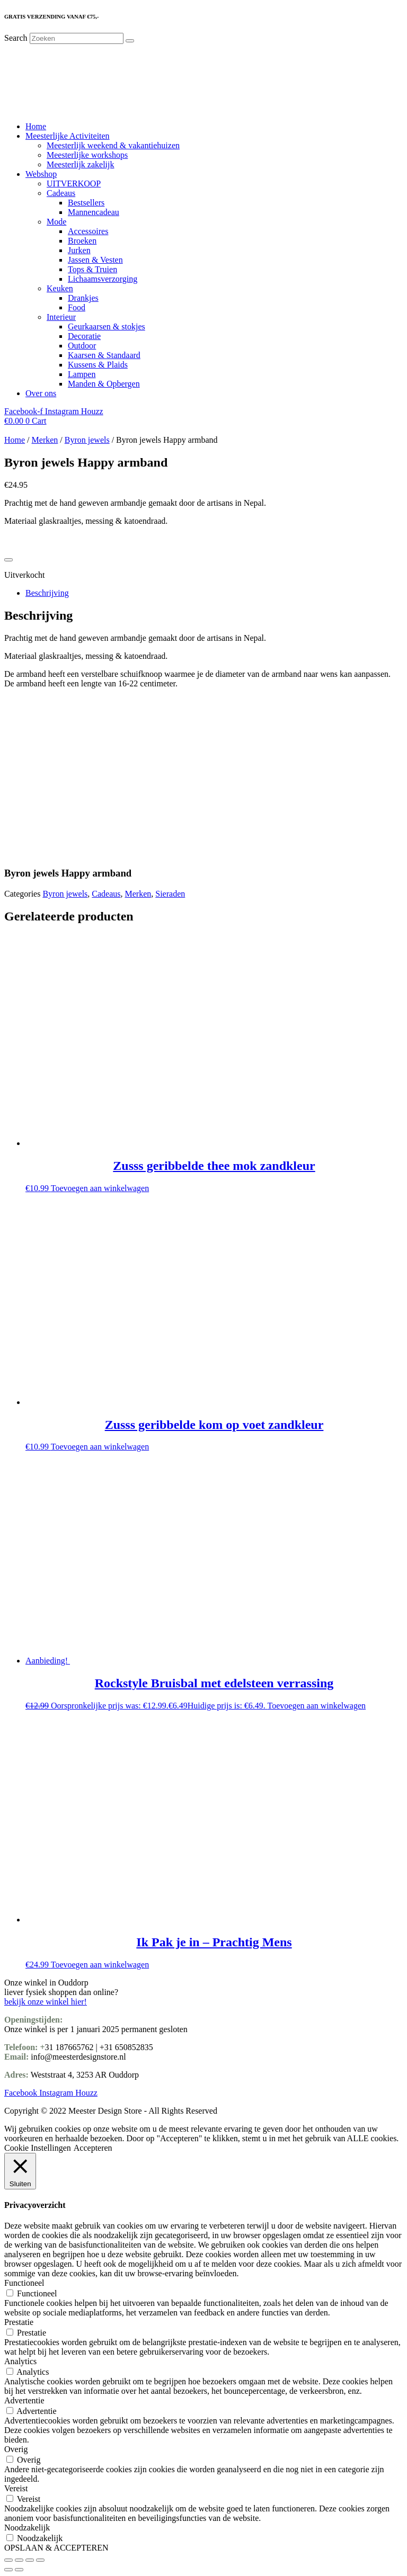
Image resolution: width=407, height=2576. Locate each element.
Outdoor (82, 345)
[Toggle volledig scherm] (19, 2560)
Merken (45, 439)
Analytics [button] (20, 2361)
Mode (56, 221)
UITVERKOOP (74, 183)
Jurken (79, 250)
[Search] (130, 40)
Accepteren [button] (93, 2147)
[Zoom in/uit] (8, 2560)
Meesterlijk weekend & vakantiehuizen (113, 145)
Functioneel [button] (24, 2282)
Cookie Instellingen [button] (37, 2147)
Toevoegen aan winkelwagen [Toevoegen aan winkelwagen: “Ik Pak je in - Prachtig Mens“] (100, 1964)
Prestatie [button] (18, 2322)
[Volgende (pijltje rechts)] (19, 2569)
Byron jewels (87, 439)
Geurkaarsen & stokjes (106, 326)
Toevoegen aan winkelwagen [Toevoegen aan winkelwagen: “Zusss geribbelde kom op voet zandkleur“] (100, 1446)
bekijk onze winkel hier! (45, 2001)
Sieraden (170, 893)
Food (76, 307)
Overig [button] (16, 2449)
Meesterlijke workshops (87, 154)
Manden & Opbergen (104, 383)
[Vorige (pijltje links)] (8, 2569)
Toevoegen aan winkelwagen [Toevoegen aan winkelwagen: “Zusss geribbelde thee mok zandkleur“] (100, 1188)
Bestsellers (86, 202)
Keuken (60, 288)
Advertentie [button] (24, 2400)
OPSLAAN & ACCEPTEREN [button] (56, 2547)
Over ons (40, 393)
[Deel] (29, 2560)
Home (35, 126)
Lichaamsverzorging (102, 278)
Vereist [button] (16, 2488)
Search (16, 37)
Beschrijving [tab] (47, 592)
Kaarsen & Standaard (104, 355)
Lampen (81, 374)
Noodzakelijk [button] (27, 2527)
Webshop (41, 173)
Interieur (61, 316)
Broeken (82, 240)
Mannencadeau (93, 212)
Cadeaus (61, 193)
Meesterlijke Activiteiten (67, 135)
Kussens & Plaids (98, 364)
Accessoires (88, 231)
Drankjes (83, 297)
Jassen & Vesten (95, 259)
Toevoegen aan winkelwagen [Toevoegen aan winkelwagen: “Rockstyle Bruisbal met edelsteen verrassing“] (317, 1705)
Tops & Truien (92, 269)
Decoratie (84, 336)
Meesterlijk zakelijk (80, 164)
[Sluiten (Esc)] (40, 2560)
